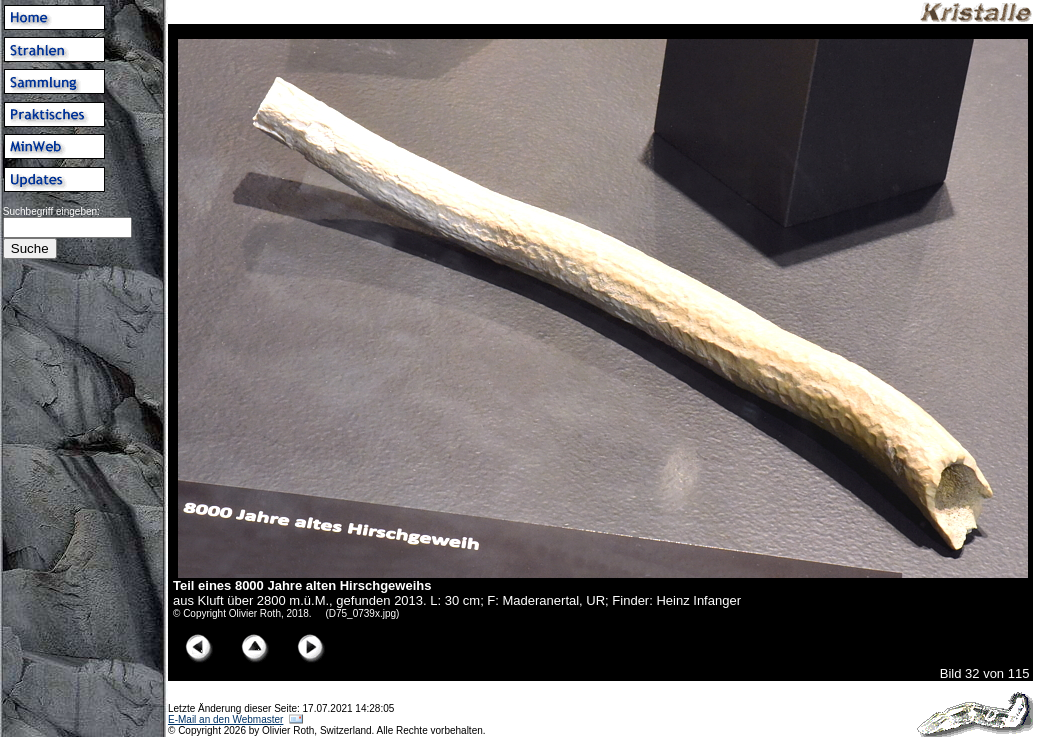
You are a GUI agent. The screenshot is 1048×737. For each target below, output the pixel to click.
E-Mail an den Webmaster (225, 719)
